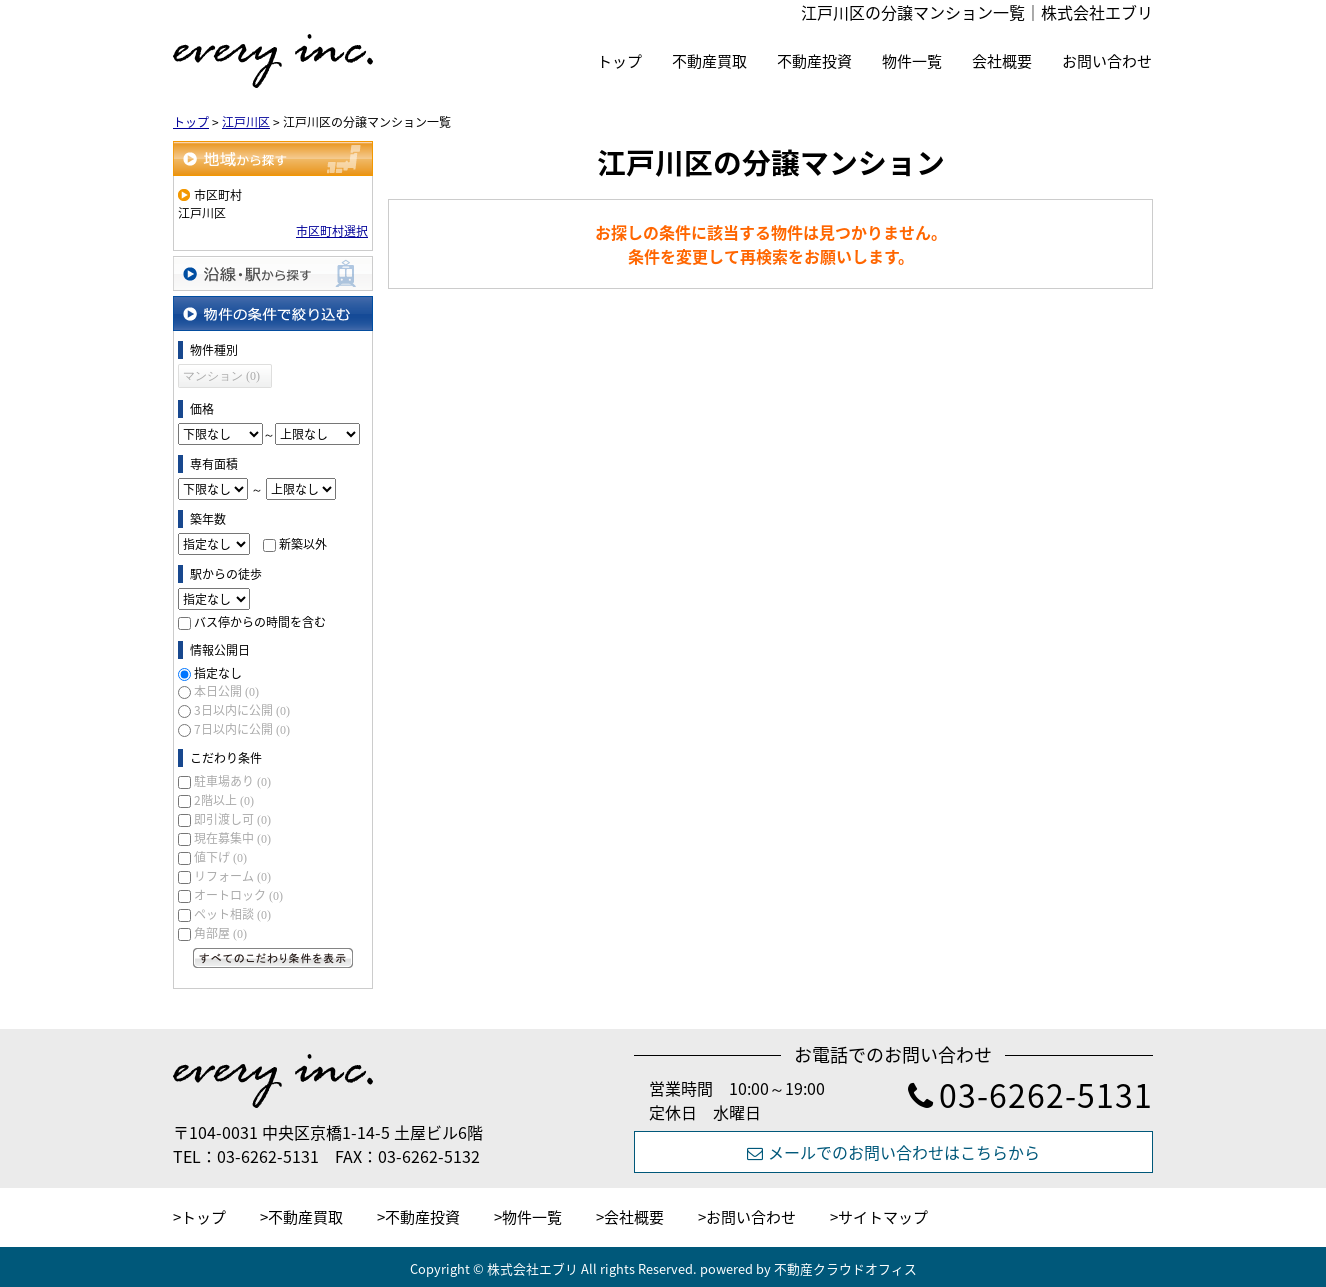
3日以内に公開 (242, 710)
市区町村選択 (332, 231)
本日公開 (226, 691)
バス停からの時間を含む (260, 622)
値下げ (220, 857)
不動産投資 (814, 61)
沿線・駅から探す (273, 273)
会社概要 (1002, 61)
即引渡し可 (232, 819)
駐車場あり (232, 781)
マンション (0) (221, 376)
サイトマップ (883, 1217)
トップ (619, 61)
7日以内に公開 (242, 729)
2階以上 (224, 800)
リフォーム (232, 876)
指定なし (218, 673)
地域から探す (273, 158)
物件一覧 (912, 61)
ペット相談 (232, 914)
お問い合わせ (1107, 61)
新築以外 (303, 544)
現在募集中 (232, 838)
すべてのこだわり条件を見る (273, 958)
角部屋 (220, 933)
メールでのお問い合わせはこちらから (893, 1152)
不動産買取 (709, 61)
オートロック (238, 895)
